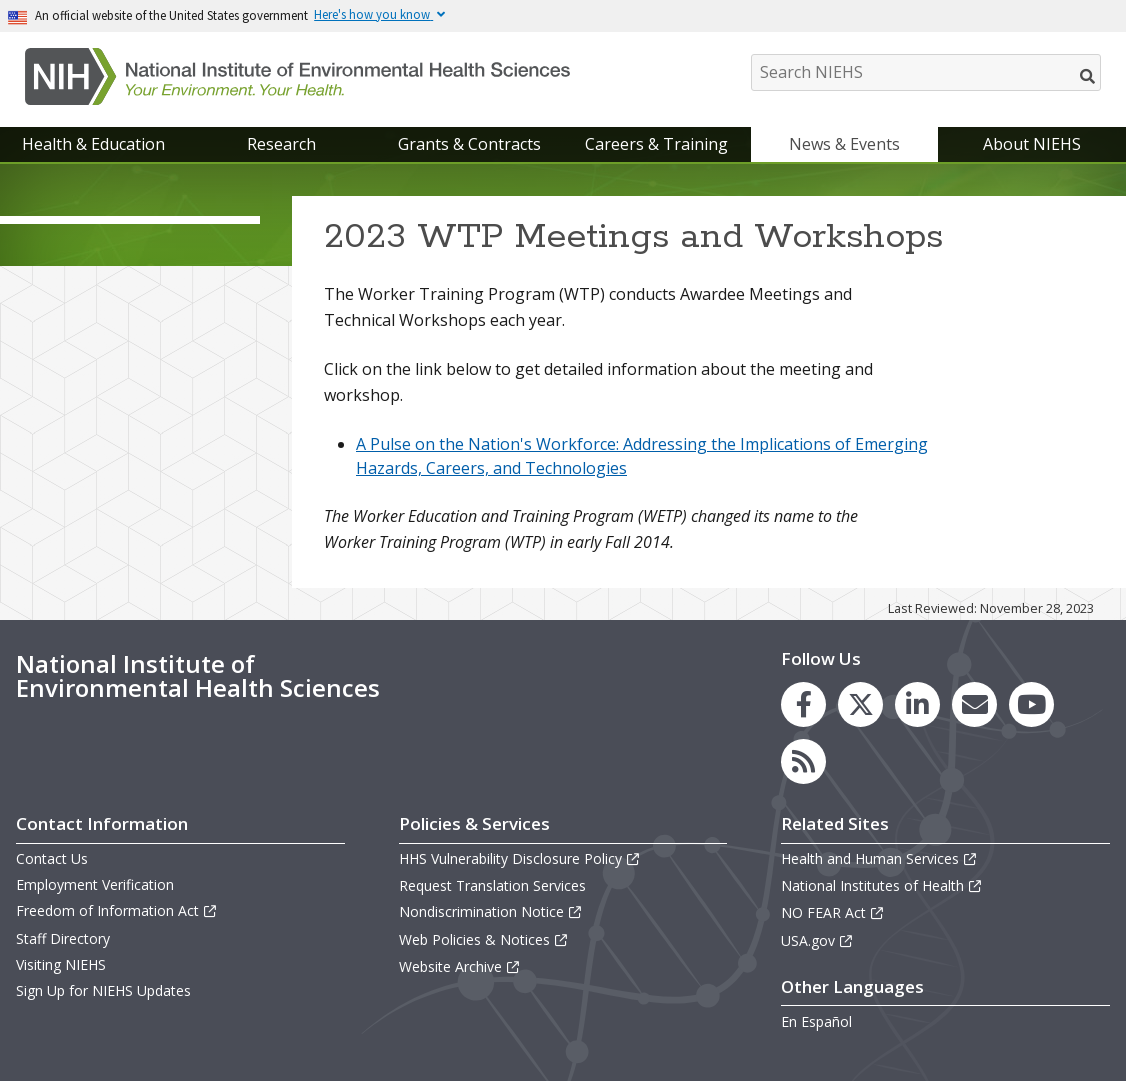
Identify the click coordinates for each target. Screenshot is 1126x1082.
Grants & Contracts (469, 144)
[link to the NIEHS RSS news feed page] (803, 761)
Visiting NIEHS (61, 964)
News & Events (844, 144)
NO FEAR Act (833, 912)
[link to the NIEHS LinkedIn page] (917, 704)
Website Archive (460, 966)
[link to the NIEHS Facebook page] (803, 704)
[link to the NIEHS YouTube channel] (1031, 704)
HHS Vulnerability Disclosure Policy (520, 858)
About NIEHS (1032, 144)
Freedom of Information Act (117, 910)
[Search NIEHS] (926, 72)
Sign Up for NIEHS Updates (103, 990)
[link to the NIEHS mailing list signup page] (974, 704)
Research (281, 144)
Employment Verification (95, 884)
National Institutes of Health (882, 885)
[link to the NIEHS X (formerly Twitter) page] (860, 704)
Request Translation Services (492, 885)
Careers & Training (656, 144)
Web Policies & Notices (484, 939)
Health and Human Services (879, 858)
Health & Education (93, 144)
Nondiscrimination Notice (491, 911)
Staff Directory (63, 938)
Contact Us (52, 858)
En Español (816, 1021)
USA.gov (817, 940)
